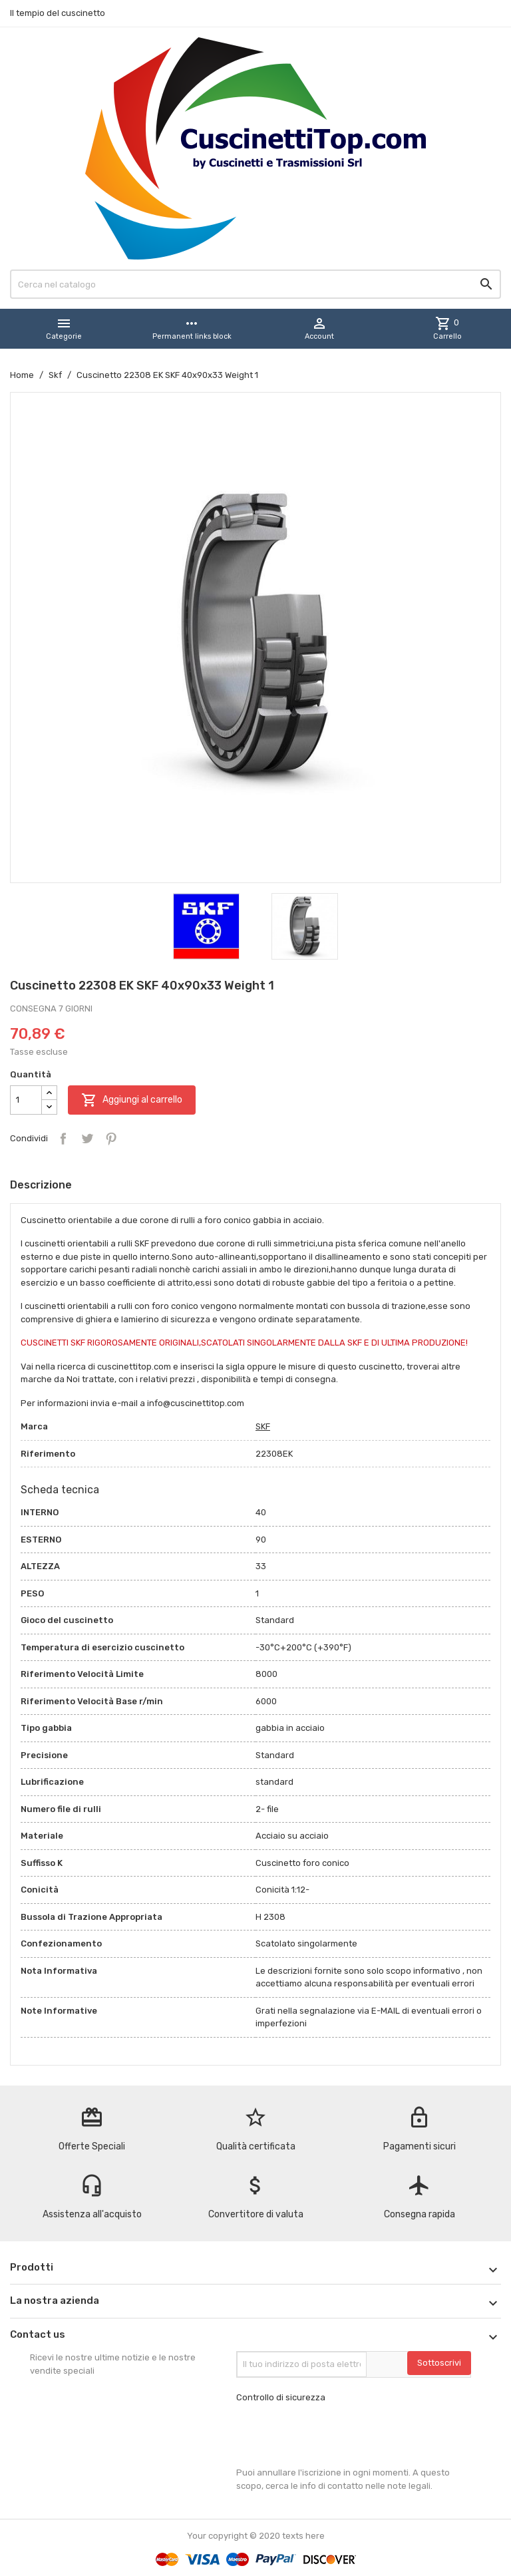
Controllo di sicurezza (280, 2397)
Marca (34, 1426)
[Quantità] (26, 1100)
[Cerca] (255, 284)
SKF (263, 1426)
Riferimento (48, 1454)
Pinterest (111, 1139)
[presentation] (337, 2435)
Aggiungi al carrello (131, 1100)
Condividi (63, 1139)
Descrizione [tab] (41, 1185)
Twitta (87, 1139)
